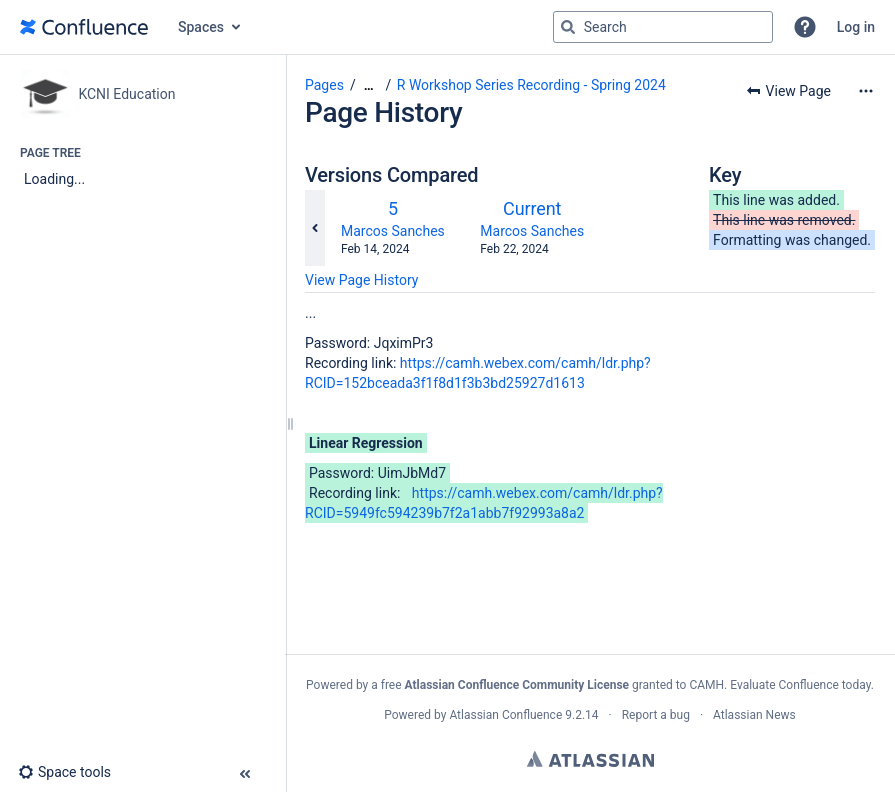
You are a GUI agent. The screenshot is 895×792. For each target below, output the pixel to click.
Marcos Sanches (393, 231)
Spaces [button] (201, 27)
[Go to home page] (84, 27)
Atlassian (590, 759)
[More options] (866, 91)
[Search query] (663, 27)
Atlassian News (754, 715)
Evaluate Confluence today (800, 685)
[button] (805, 27)
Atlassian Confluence (505, 715)
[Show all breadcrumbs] (369, 85)
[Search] (568, 27)
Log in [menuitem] (856, 27)
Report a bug (656, 715)
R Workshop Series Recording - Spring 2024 (531, 85)
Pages (324, 85)
